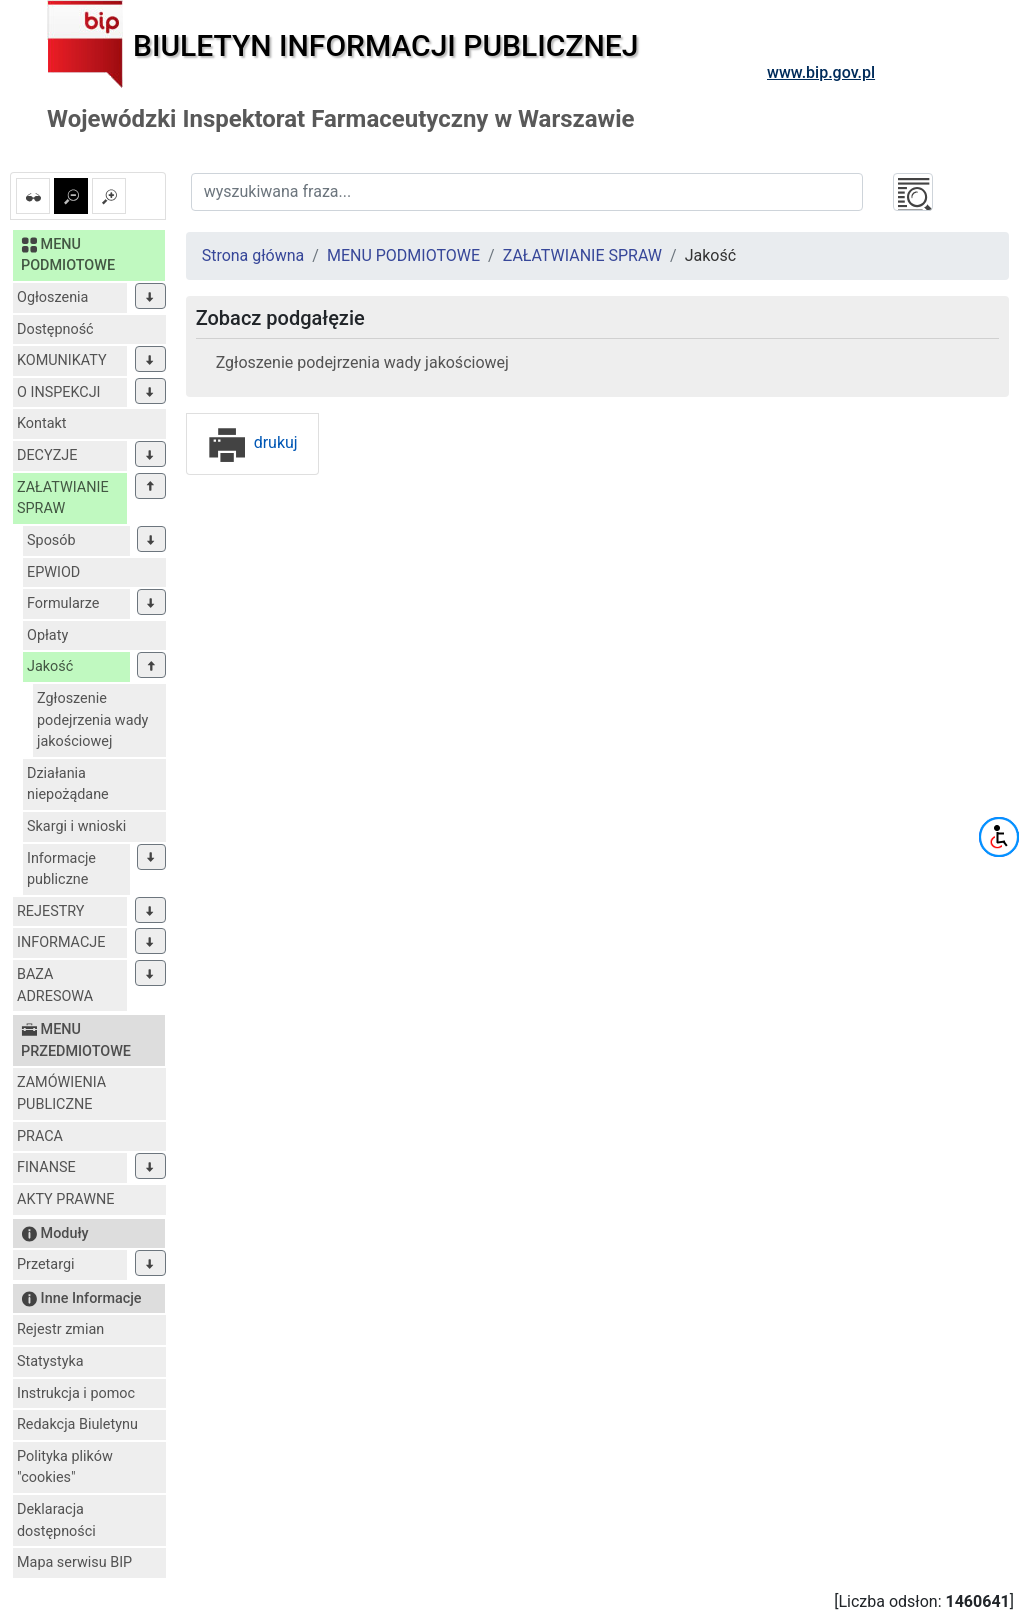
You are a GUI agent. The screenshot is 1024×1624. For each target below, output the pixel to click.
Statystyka (50, 1361)
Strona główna (253, 255)
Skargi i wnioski (76, 826)
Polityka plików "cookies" (65, 1467)
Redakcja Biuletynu (77, 1424)
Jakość (50, 666)
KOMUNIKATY (62, 360)
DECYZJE (47, 455)
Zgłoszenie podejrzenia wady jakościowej (92, 720)
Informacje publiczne (61, 869)
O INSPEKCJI (58, 392)
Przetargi (45, 1264)
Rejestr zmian (60, 1329)
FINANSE (46, 1167)
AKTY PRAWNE (65, 1199)
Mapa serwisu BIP (74, 1562)
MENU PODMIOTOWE (403, 255)
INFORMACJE (61, 942)
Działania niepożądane (68, 784)
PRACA (40, 1136)
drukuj (252, 442)
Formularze (63, 603)
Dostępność (55, 329)
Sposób (51, 540)
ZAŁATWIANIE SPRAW (63, 498)
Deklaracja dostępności (56, 1520)
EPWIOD (53, 572)
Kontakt (42, 423)
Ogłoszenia (52, 297)
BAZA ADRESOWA (55, 985)
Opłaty (47, 635)
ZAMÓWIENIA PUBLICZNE (61, 1093)
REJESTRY (50, 911)
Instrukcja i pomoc (76, 1393)
